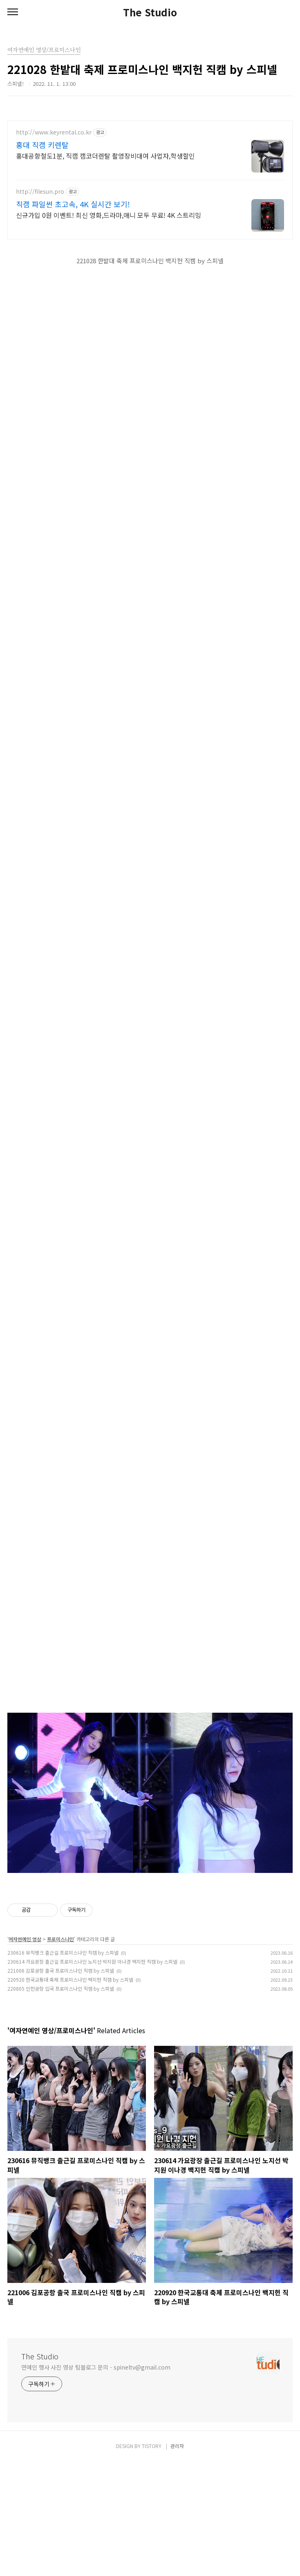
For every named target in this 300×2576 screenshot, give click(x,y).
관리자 (177, 2560)
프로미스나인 (60, 2053)
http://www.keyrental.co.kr (54, 132)
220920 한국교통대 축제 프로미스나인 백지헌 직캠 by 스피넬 (70, 2093)
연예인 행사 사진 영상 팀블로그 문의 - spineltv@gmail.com (95, 2481)
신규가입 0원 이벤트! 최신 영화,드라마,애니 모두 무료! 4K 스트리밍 (108, 215)
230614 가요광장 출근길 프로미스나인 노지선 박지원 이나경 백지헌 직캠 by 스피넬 (92, 2075)
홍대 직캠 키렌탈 (42, 145)
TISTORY (151, 2560)
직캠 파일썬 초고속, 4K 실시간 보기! (73, 204)
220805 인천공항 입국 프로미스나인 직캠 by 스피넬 (60, 2102)
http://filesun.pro (40, 191)
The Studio (150, 12)
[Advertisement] (150, 1938)
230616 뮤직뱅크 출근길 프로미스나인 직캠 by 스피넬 (63, 2066)
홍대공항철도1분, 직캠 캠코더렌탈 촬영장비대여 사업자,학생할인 (105, 155)
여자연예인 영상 (25, 2053)
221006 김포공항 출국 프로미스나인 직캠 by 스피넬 (60, 2084)
